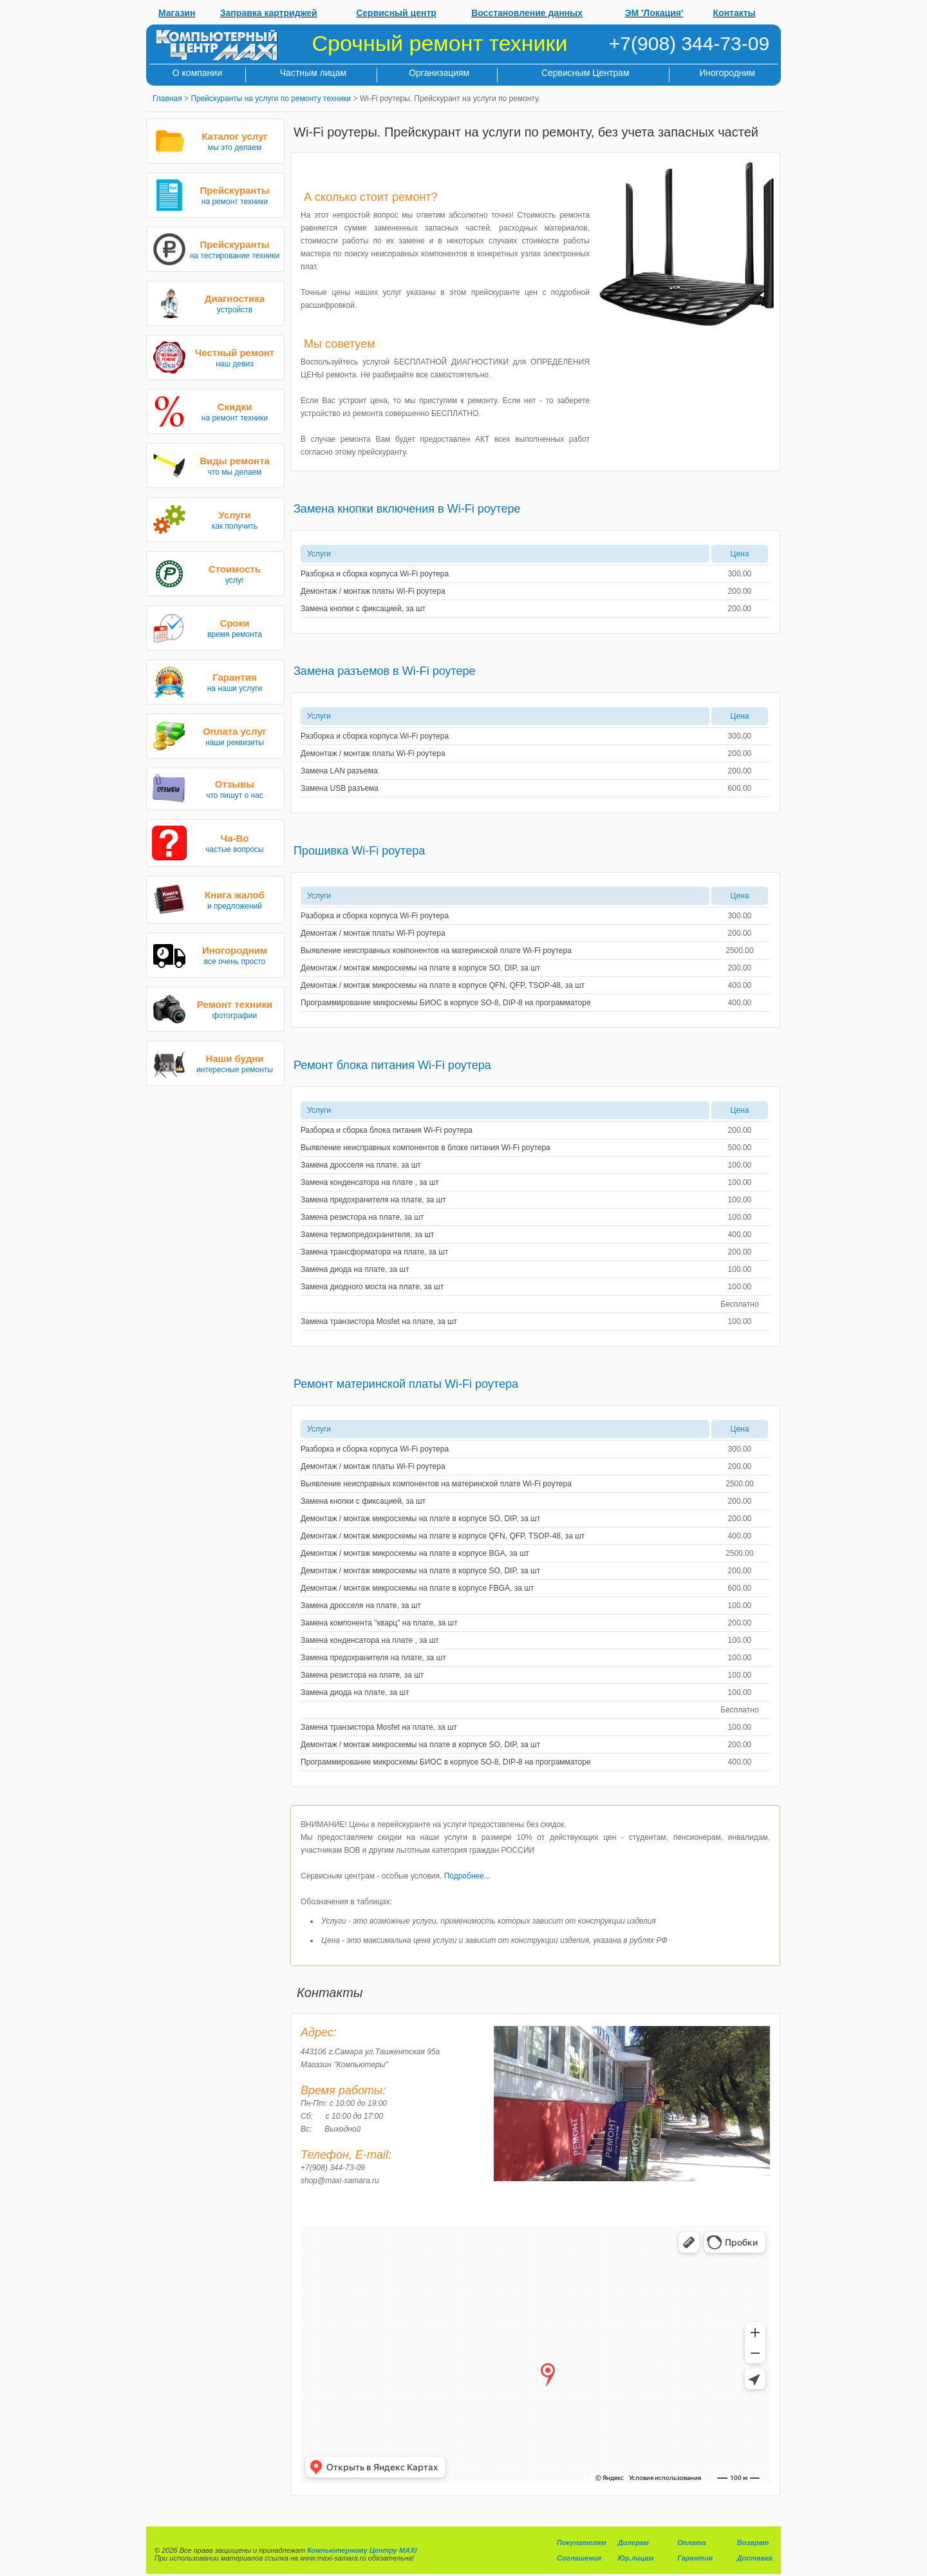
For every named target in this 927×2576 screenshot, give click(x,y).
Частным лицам (313, 73)
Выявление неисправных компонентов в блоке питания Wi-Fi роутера (425, 1147)
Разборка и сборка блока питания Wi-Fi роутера (387, 1130)
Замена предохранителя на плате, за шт (373, 1199)
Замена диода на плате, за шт (355, 1269)
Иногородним (727, 73)
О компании (197, 73)
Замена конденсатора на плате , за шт (370, 1182)
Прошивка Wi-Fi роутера (359, 850)
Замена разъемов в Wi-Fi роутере (385, 671)
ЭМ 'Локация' (654, 13)
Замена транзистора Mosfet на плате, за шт (379, 1321)
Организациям (439, 73)
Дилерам (632, 2542)
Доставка (754, 2558)
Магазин (176, 13)
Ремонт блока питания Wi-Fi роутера (392, 1065)
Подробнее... (467, 1875)
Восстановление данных (527, 13)
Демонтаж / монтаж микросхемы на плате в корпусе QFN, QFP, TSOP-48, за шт (443, 985)
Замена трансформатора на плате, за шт (374, 1251)
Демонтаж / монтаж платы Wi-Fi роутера (373, 591)
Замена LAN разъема (339, 770)
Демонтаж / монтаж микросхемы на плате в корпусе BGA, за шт (415, 1553)
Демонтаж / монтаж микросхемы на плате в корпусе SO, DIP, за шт (420, 967)
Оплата (691, 2542)
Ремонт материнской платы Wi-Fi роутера (406, 1384)
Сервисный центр (396, 13)
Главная (167, 98)
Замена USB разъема (340, 788)
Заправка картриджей (268, 13)
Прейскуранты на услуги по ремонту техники (271, 98)
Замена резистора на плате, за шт (362, 1217)
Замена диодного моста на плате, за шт (372, 1286)
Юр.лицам (635, 2558)
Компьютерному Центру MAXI (362, 2550)
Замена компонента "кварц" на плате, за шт (379, 1622)
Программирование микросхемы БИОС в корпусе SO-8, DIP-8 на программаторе (446, 1002)
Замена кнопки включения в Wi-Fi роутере (407, 508)
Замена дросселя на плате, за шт (361, 1165)
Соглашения (579, 2558)
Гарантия (695, 2558)
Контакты (734, 13)
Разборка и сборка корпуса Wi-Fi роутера (375, 573)
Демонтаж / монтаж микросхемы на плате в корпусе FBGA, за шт (417, 1588)
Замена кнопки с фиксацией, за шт (363, 608)
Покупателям (581, 2542)
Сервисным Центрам (585, 73)
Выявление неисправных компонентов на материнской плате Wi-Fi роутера (436, 950)
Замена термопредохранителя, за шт (367, 1234)
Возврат (753, 2542)
